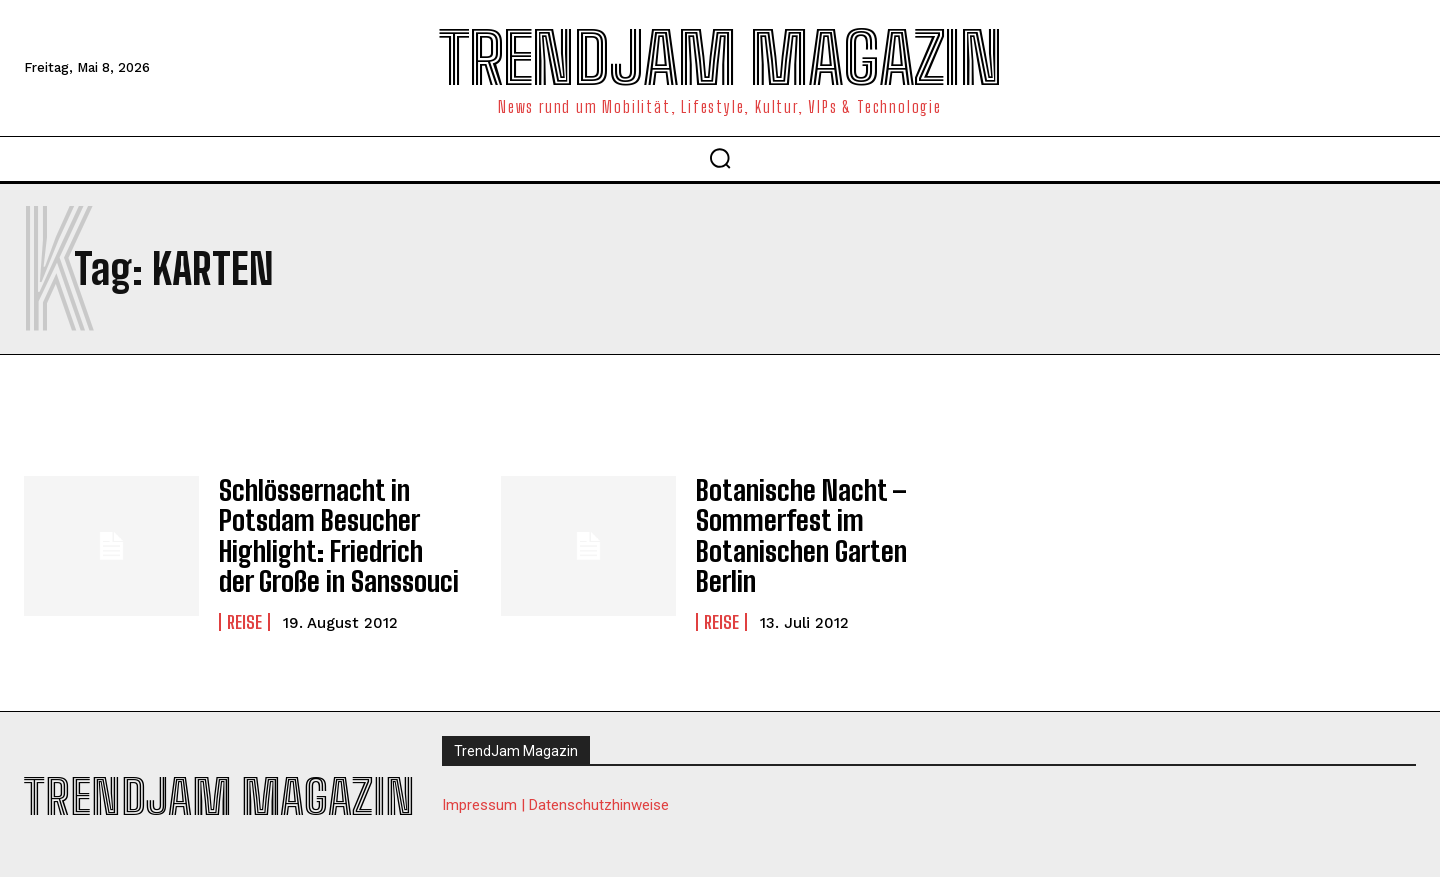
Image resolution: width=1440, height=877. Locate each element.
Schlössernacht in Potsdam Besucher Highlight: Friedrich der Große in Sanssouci (326, 528)
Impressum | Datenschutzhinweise (555, 792)
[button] (720, 158)
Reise (244, 606)
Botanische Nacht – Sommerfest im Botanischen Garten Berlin (789, 528)
